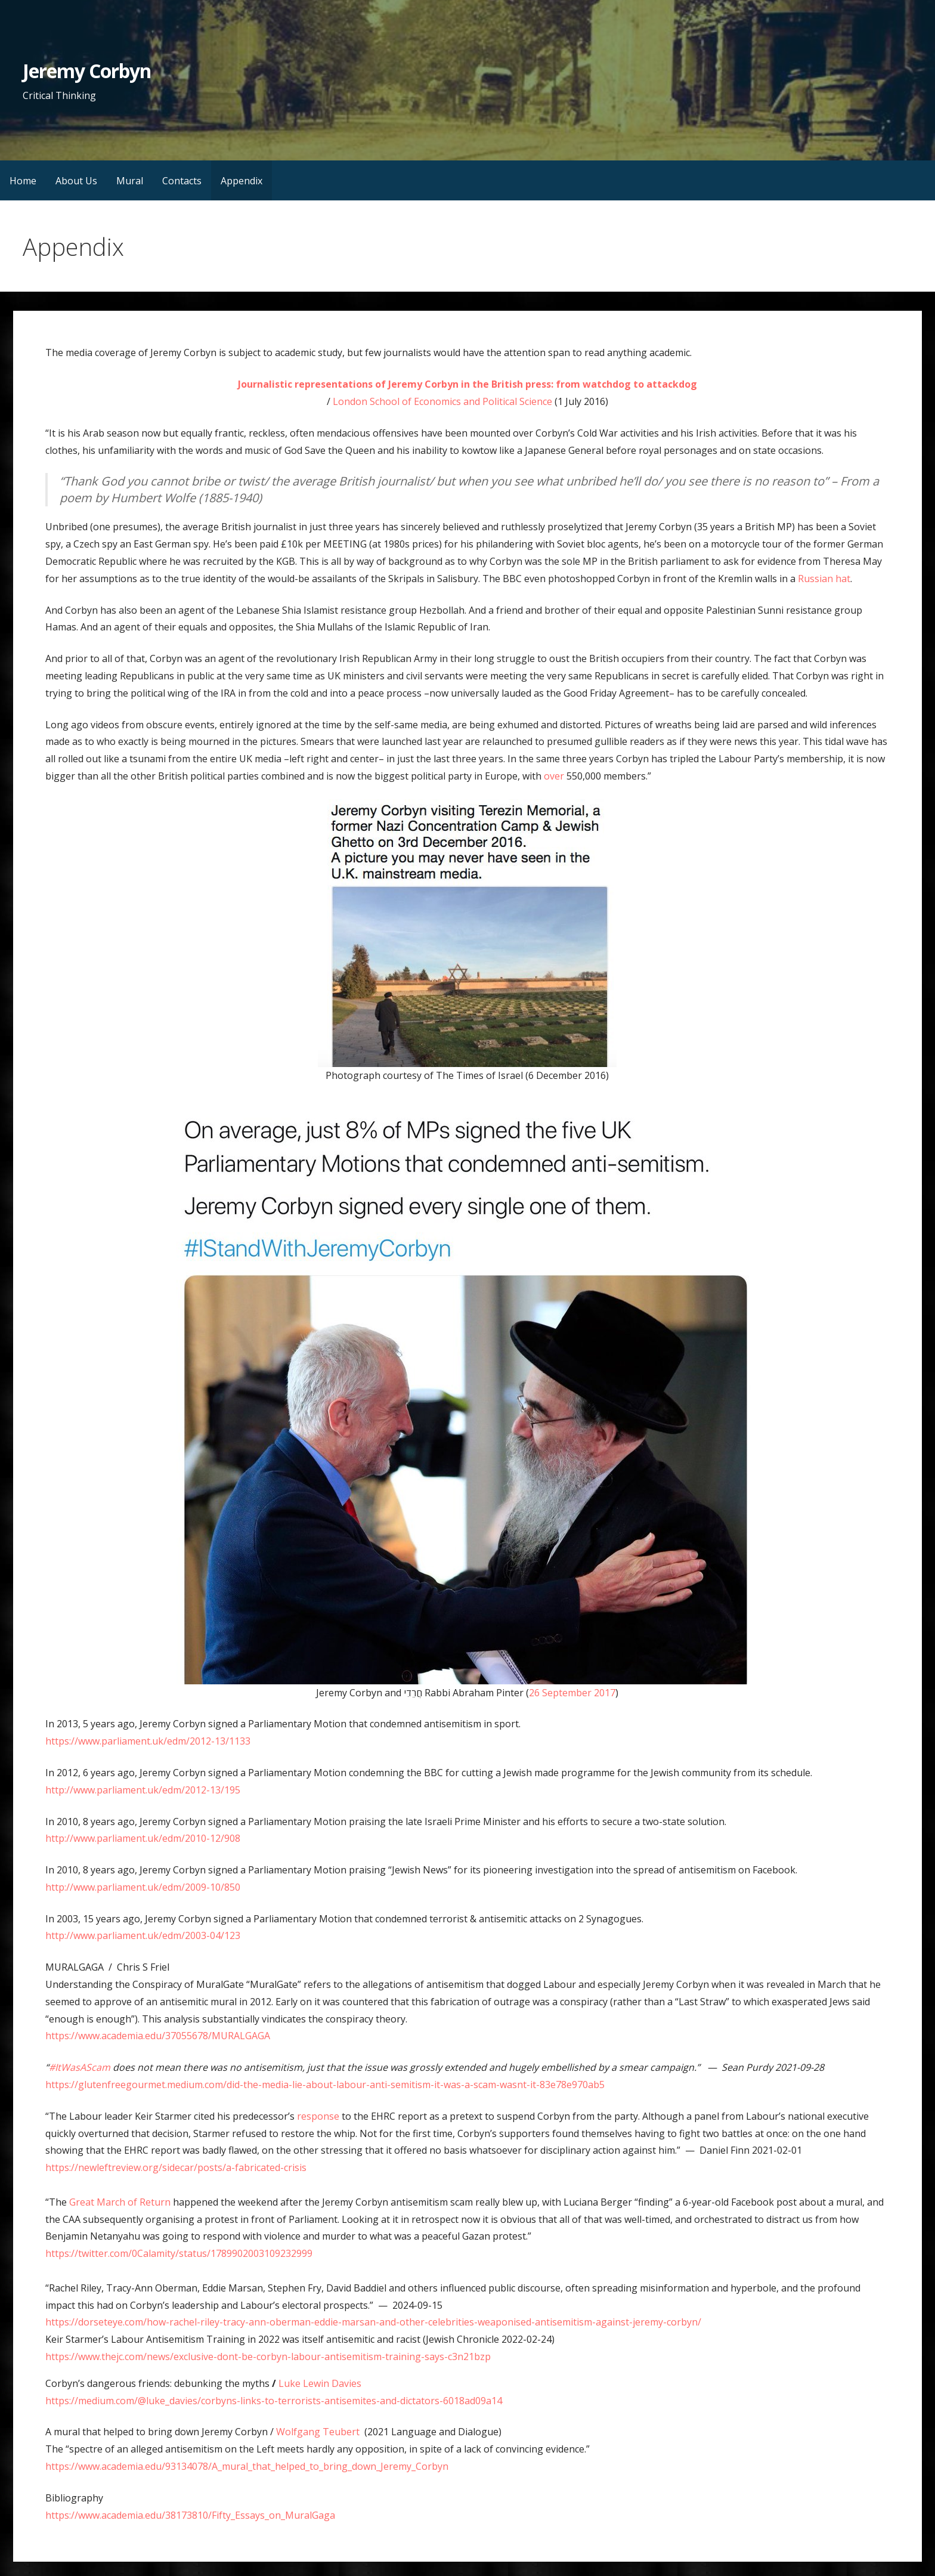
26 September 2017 (572, 1692)
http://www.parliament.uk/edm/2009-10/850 (142, 1887)
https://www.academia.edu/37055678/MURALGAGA (160, 2035)
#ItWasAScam (79, 2067)
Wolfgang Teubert (320, 2431)
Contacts (182, 180)
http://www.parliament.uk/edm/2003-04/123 (142, 1935)
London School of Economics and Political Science (442, 401)
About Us (76, 180)
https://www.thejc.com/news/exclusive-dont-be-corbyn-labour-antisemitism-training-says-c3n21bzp (268, 2356)
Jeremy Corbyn (87, 71)
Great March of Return (120, 2202)
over (554, 776)
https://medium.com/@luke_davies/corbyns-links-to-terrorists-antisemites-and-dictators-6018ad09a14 (273, 2400)
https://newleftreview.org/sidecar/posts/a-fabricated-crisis (175, 2167)
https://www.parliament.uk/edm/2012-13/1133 (147, 1741)
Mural (129, 180)
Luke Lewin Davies (319, 2383)
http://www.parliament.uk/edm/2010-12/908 (142, 1838)
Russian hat (824, 578)
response (318, 2116)
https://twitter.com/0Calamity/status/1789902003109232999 (181, 2253)
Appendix (241, 180)
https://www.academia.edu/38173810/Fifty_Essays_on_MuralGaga (190, 2515)
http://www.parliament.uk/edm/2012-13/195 (142, 1789)
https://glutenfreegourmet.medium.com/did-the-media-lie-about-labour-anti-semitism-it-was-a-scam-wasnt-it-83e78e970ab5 (325, 2084)
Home (23, 180)
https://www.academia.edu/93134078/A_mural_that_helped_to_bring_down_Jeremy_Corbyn (246, 2466)
